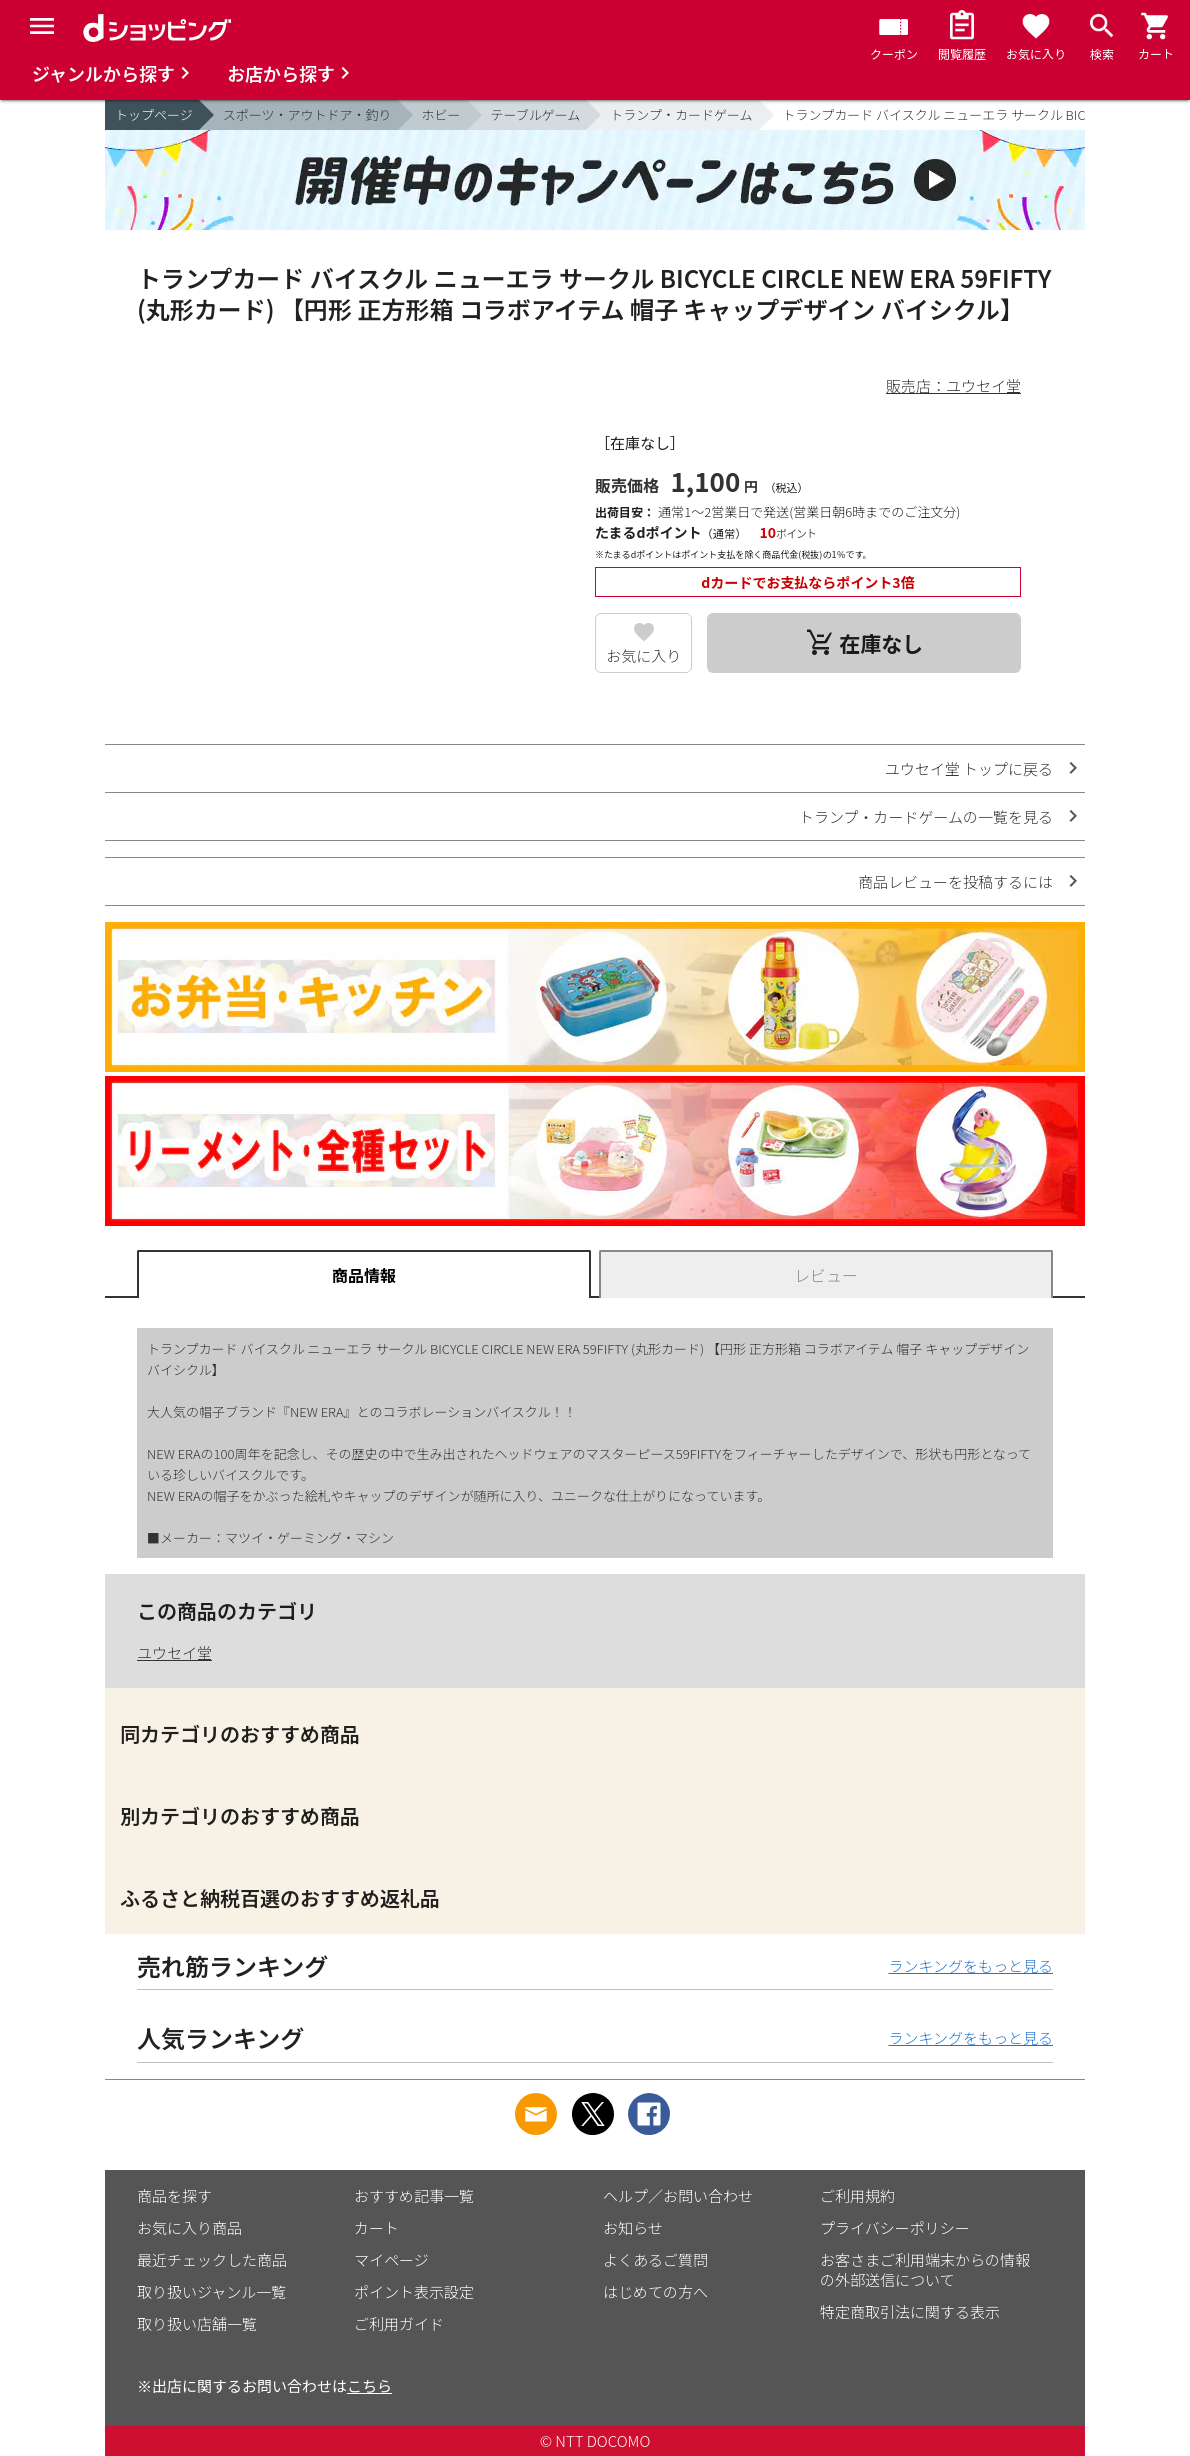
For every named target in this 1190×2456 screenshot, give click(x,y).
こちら (369, 2385)
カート (376, 2227)
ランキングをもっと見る (970, 1965)
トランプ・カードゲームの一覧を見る (926, 816)
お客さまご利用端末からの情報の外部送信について (925, 2269)
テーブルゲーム (536, 114)
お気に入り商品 (189, 2227)
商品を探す (174, 2195)
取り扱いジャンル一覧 (211, 2291)
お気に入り (643, 655)
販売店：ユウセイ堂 (953, 385)
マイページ (391, 2259)
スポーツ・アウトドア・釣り (307, 114)
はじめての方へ (655, 2291)
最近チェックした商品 (212, 2259)
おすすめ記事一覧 (414, 2195)
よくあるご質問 (655, 2259)
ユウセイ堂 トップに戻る (969, 768)
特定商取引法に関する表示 (910, 2311)
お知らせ (633, 2227)
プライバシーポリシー (895, 2227)
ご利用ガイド (399, 2323)
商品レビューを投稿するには (955, 881)
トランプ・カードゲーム (681, 114)
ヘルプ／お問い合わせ (678, 2195)
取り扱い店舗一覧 (197, 2323)
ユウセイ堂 (174, 1652)
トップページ (154, 114)
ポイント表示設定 (414, 2291)
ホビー (441, 114)
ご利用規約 (857, 2195)
